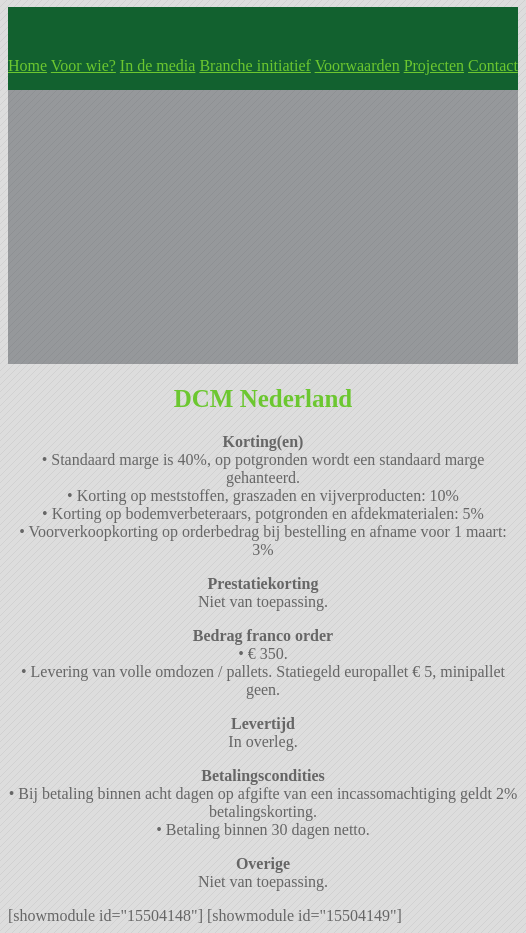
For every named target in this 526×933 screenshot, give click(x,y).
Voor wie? (83, 65)
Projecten (434, 65)
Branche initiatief (255, 65)
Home (27, 65)
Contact (493, 65)
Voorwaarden (357, 65)
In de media (158, 65)
